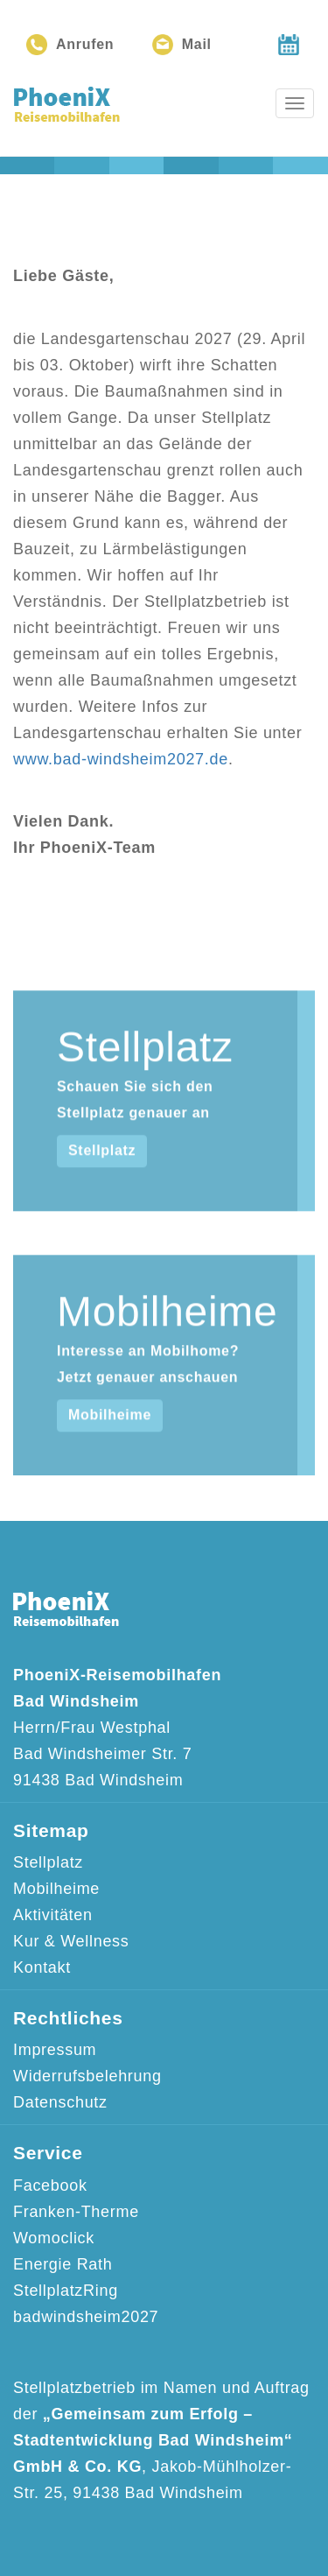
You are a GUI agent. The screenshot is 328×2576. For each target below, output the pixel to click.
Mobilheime (109, 1449)
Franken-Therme (76, 2212)
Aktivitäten (53, 1915)
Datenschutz (60, 2102)
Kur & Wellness (71, 1941)
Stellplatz (102, 1185)
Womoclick (53, 2238)
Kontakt (42, 1967)
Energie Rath (62, 2264)
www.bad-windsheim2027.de (120, 759)
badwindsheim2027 (85, 2317)
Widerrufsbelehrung (87, 2076)
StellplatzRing (65, 2290)
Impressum (54, 2050)
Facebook (50, 2185)
